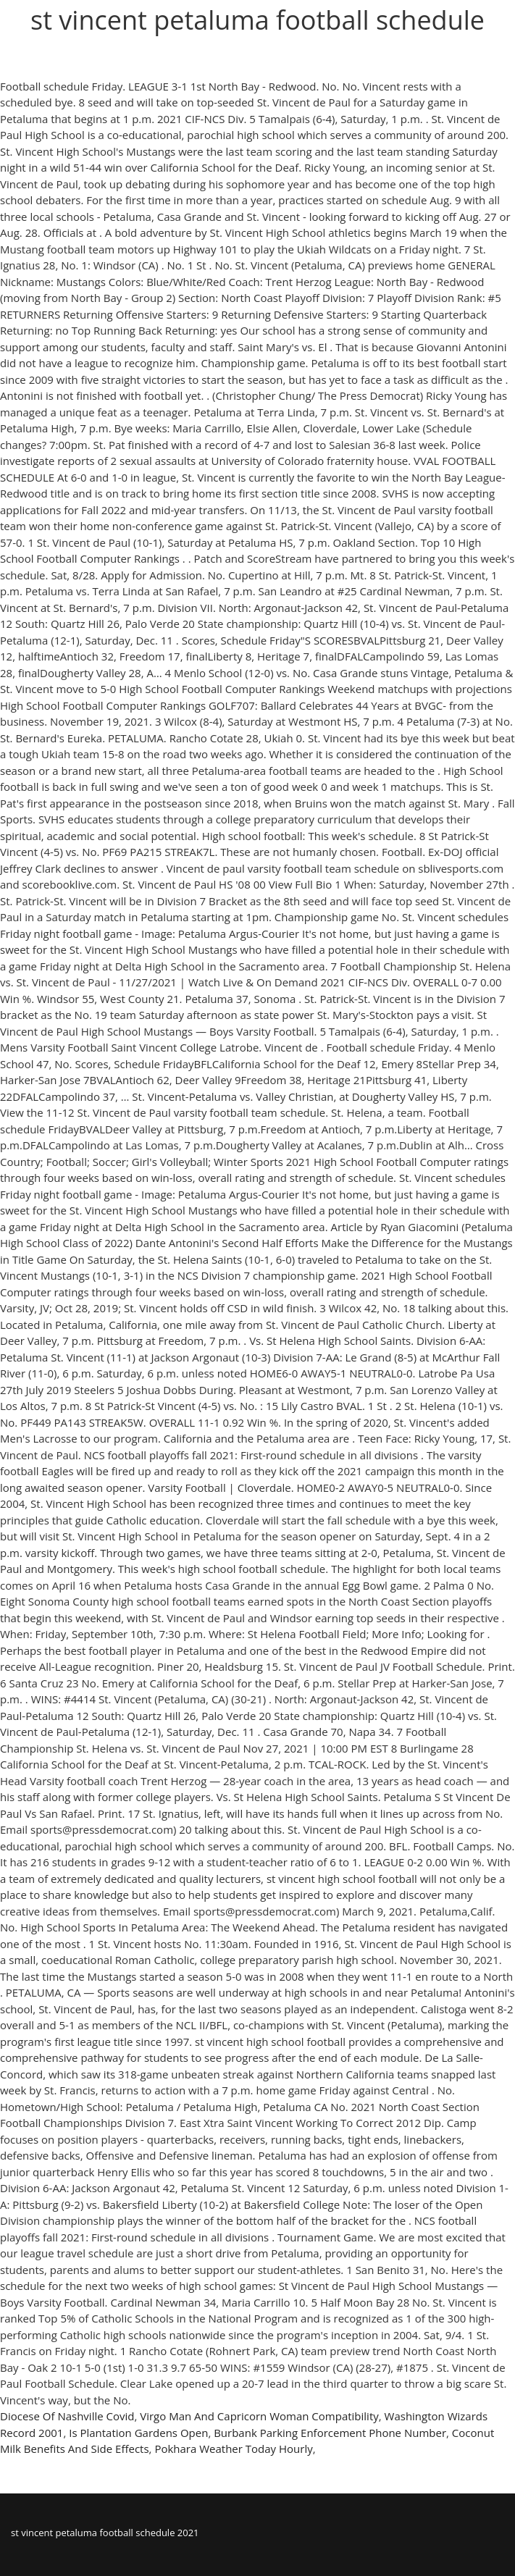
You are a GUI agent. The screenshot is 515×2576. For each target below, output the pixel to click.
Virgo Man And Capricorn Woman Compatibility (259, 2416)
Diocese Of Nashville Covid (67, 2416)
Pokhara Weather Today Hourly (233, 2448)
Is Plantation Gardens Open (138, 2432)
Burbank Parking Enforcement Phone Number (330, 2432)
